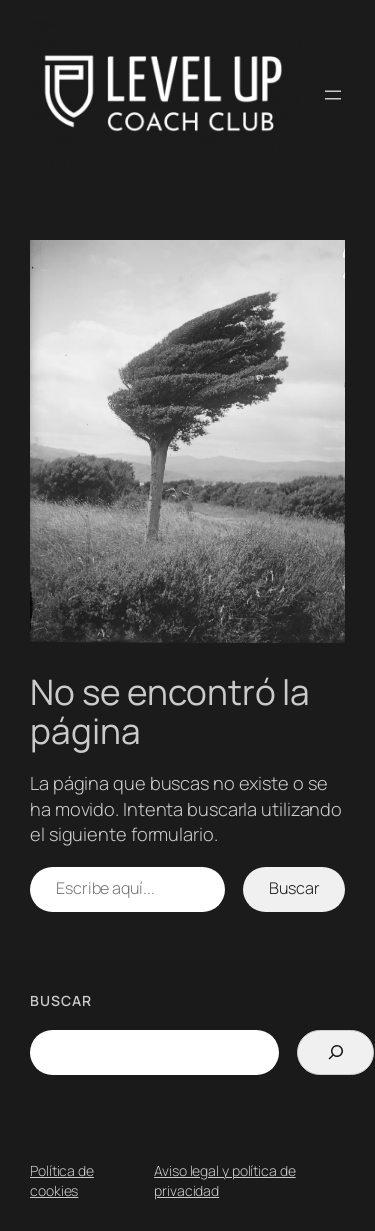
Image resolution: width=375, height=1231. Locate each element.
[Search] (335, 1052)
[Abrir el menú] (333, 95)
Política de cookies (62, 1180)
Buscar (294, 888)
